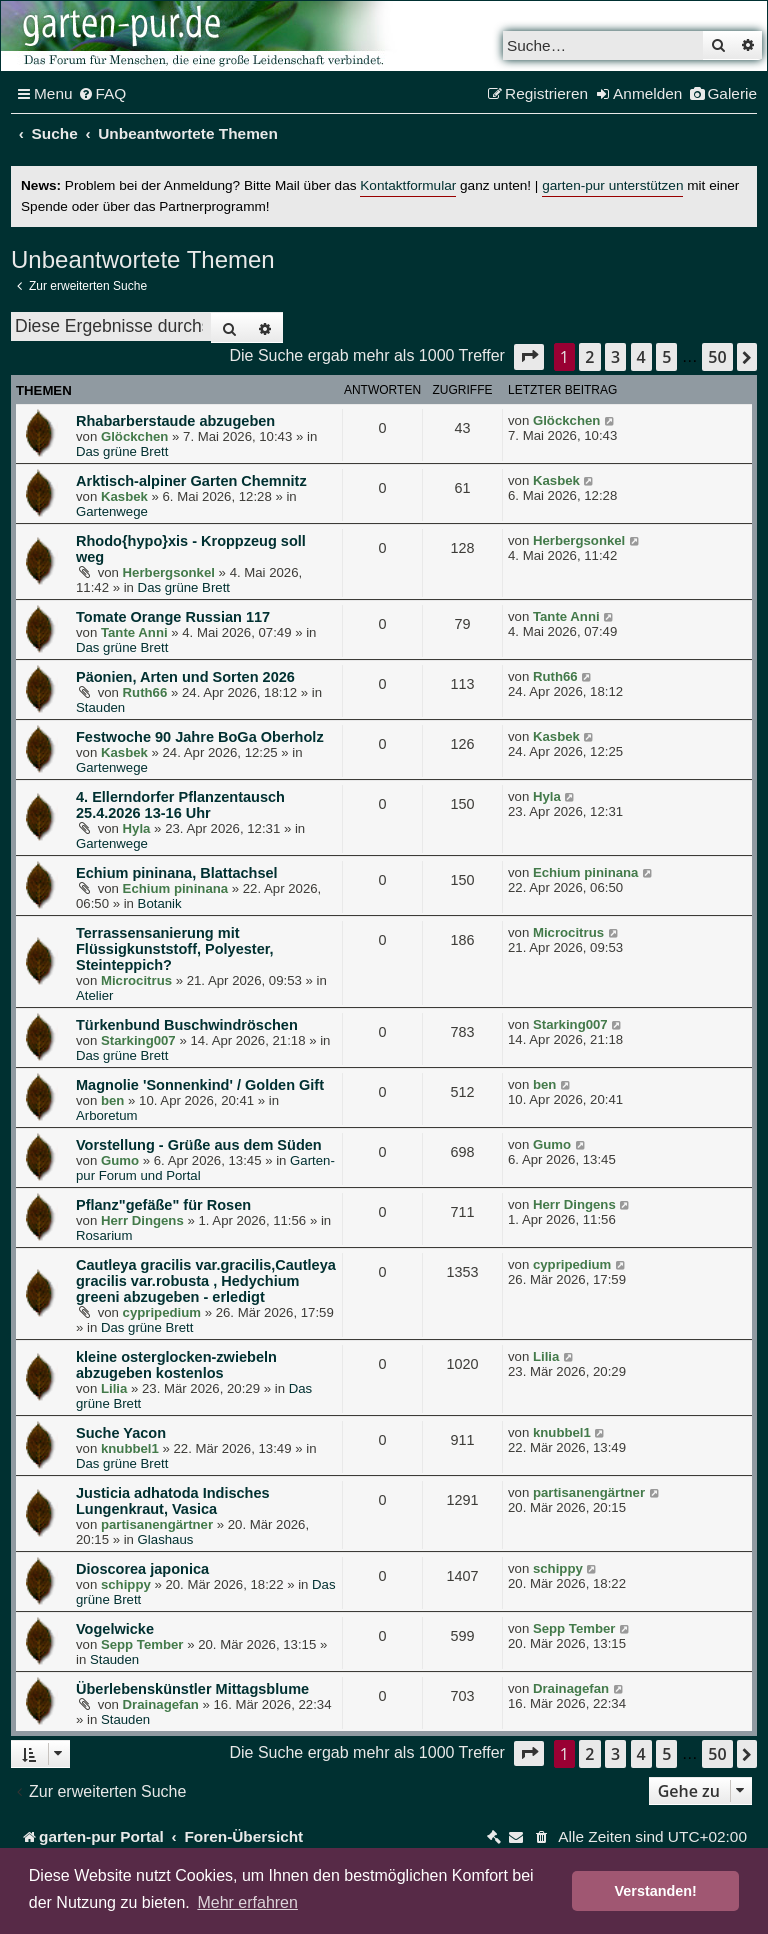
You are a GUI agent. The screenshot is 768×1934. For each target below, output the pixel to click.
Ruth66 (145, 692)
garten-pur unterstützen (612, 185)
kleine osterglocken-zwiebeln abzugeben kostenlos (176, 1365)
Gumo (120, 1160)
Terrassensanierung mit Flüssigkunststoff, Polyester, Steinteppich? (175, 949)
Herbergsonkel (169, 572)
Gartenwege (112, 511)
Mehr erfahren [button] (247, 1902)
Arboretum (107, 1115)
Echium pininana (176, 888)
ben (112, 1100)
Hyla (137, 828)
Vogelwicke (115, 1629)
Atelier (94, 995)
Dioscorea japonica (142, 1569)
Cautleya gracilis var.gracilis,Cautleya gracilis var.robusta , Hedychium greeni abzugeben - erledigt (206, 1281)
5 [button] (666, 357)
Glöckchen (134, 436)
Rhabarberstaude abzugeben (175, 421)
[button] (529, 356)
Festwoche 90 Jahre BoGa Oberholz (200, 737)
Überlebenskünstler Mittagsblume (192, 1689)
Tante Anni (134, 632)
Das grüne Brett (122, 451)
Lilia (114, 1388)
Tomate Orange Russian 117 (173, 617)
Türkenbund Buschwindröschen (187, 1025)
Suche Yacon (121, 1433)
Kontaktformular (408, 185)
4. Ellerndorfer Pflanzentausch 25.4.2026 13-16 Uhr (180, 805)
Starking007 (138, 1040)
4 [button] (641, 357)
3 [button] (615, 357)
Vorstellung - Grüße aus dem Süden (199, 1145)
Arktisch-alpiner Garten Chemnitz (191, 481)
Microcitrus (136, 980)
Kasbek (124, 496)
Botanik (160, 903)
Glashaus (166, 1539)
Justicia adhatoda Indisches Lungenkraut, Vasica (173, 1501)
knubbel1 (130, 1448)
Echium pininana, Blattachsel (177, 873)
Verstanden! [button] (656, 1891)
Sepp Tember (142, 1644)
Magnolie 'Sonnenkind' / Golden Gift (200, 1085)
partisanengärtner (157, 1524)
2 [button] (589, 357)
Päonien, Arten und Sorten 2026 (185, 677)
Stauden (100, 707)
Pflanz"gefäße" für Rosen (163, 1205)
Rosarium (104, 1235)
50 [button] (717, 357)
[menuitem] (102, 94)
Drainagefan (161, 1704)
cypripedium (162, 1312)
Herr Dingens (142, 1220)
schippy (126, 1584)
